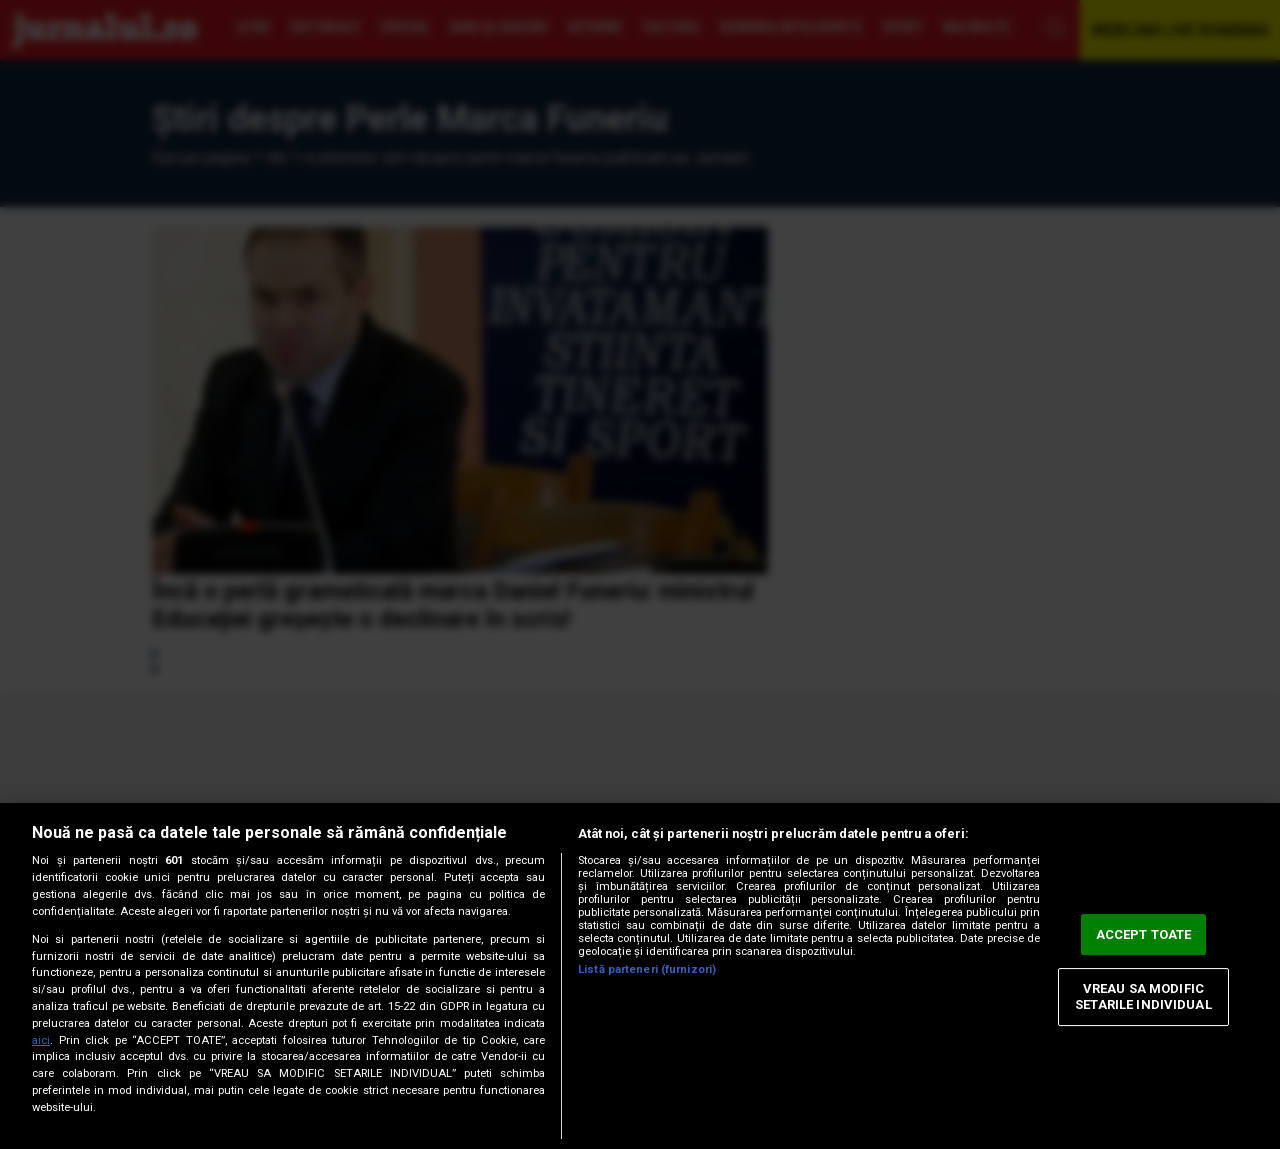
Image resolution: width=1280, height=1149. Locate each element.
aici (41, 1040)
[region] (640, 976)
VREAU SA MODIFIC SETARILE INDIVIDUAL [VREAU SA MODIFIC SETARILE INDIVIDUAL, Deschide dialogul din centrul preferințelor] (1143, 997)
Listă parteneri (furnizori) (647, 969)
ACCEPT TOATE (1144, 934)
